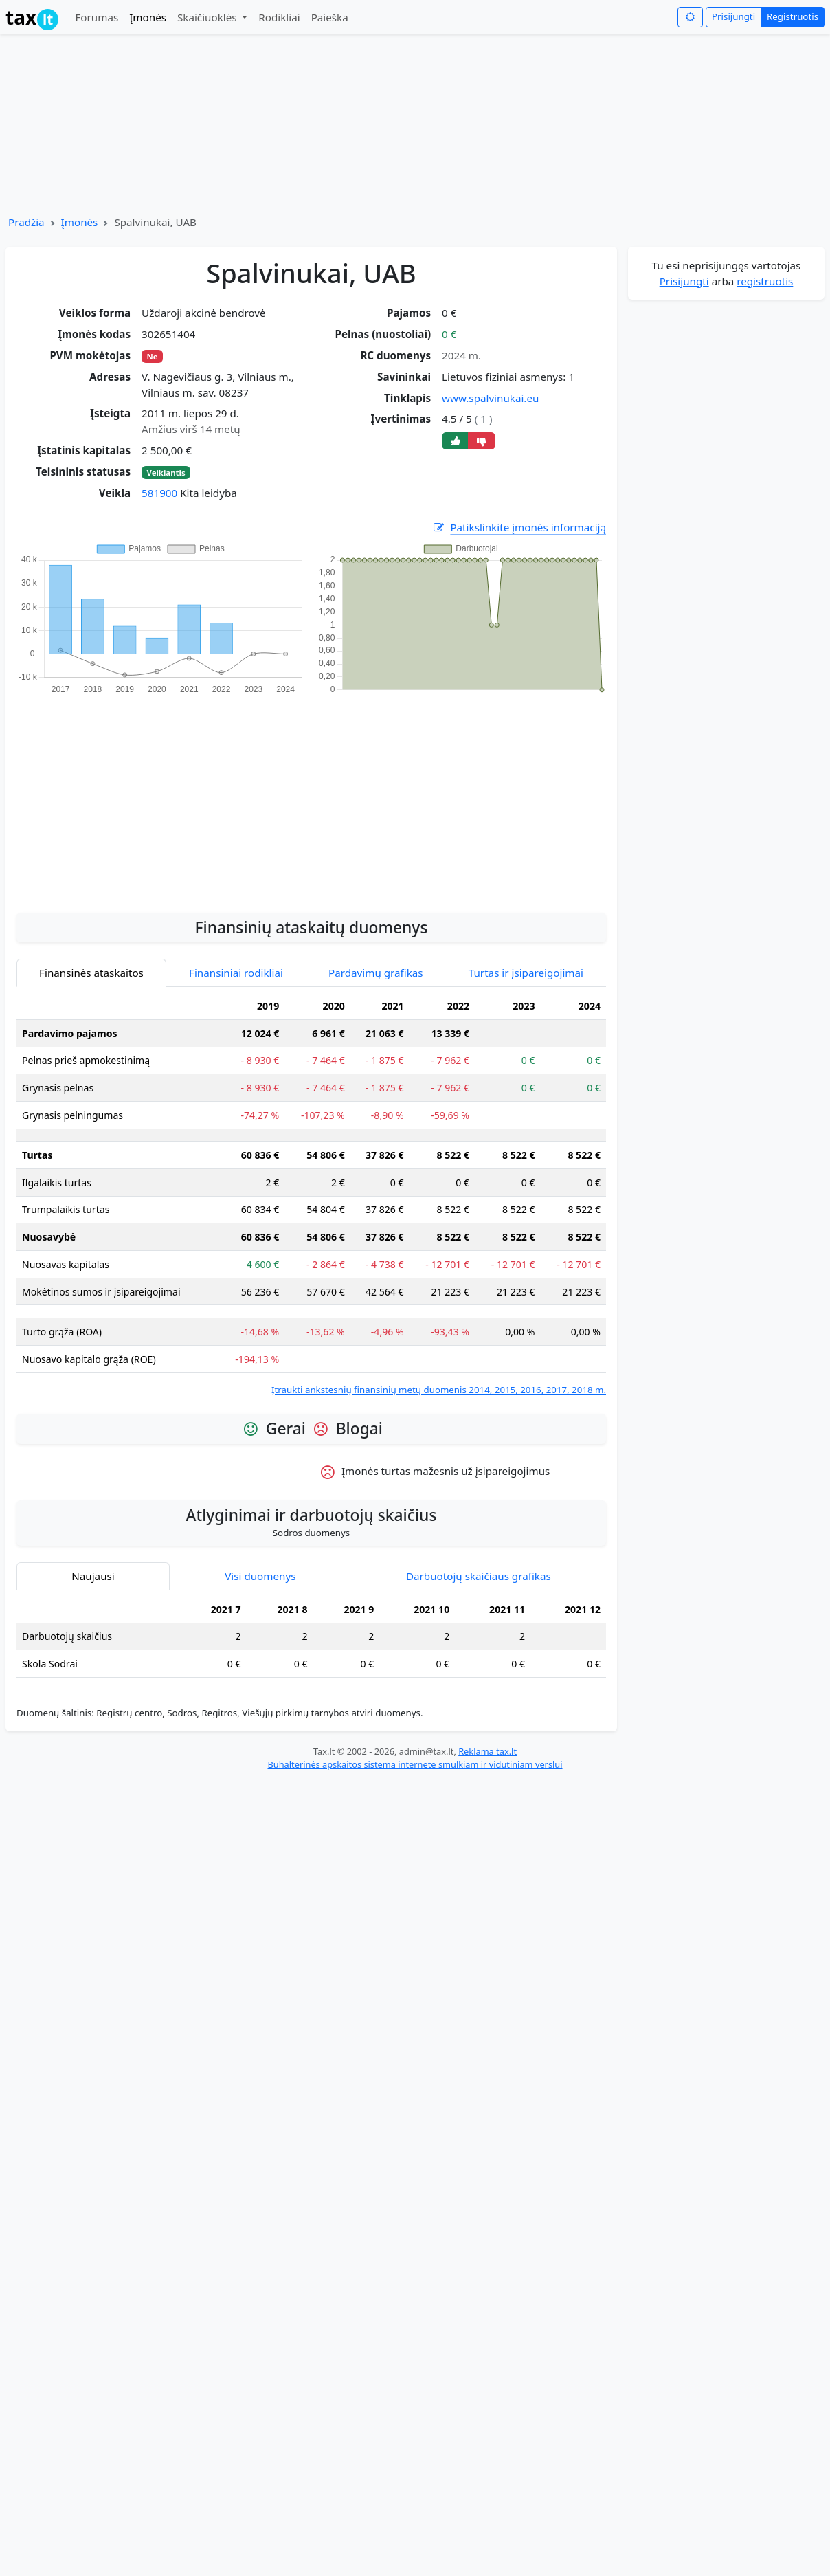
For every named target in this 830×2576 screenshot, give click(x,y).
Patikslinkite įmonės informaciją (518, 527)
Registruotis (792, 16)
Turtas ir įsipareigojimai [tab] (526, 972)
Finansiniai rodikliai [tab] (236, 972)
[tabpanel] (311, 1194)
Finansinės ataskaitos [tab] (91, 972)
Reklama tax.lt (487, 1751)
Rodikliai (279, 17)
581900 (159, 493)
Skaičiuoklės (208, 17)
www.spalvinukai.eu (490, 398)
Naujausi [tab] (92, 1576)
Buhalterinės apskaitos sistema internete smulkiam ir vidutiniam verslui (414, 1764)
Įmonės (147, 17)
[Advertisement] (311, 796)
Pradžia (26, 222)
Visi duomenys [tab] (260, 1576)
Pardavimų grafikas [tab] (375, 972)
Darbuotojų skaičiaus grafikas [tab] (478, 1576)
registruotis (765, 281)
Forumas (96, 17)
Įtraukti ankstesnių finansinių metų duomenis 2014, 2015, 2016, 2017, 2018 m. (438, 1390)
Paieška (329, 17)
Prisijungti (733, 16)
